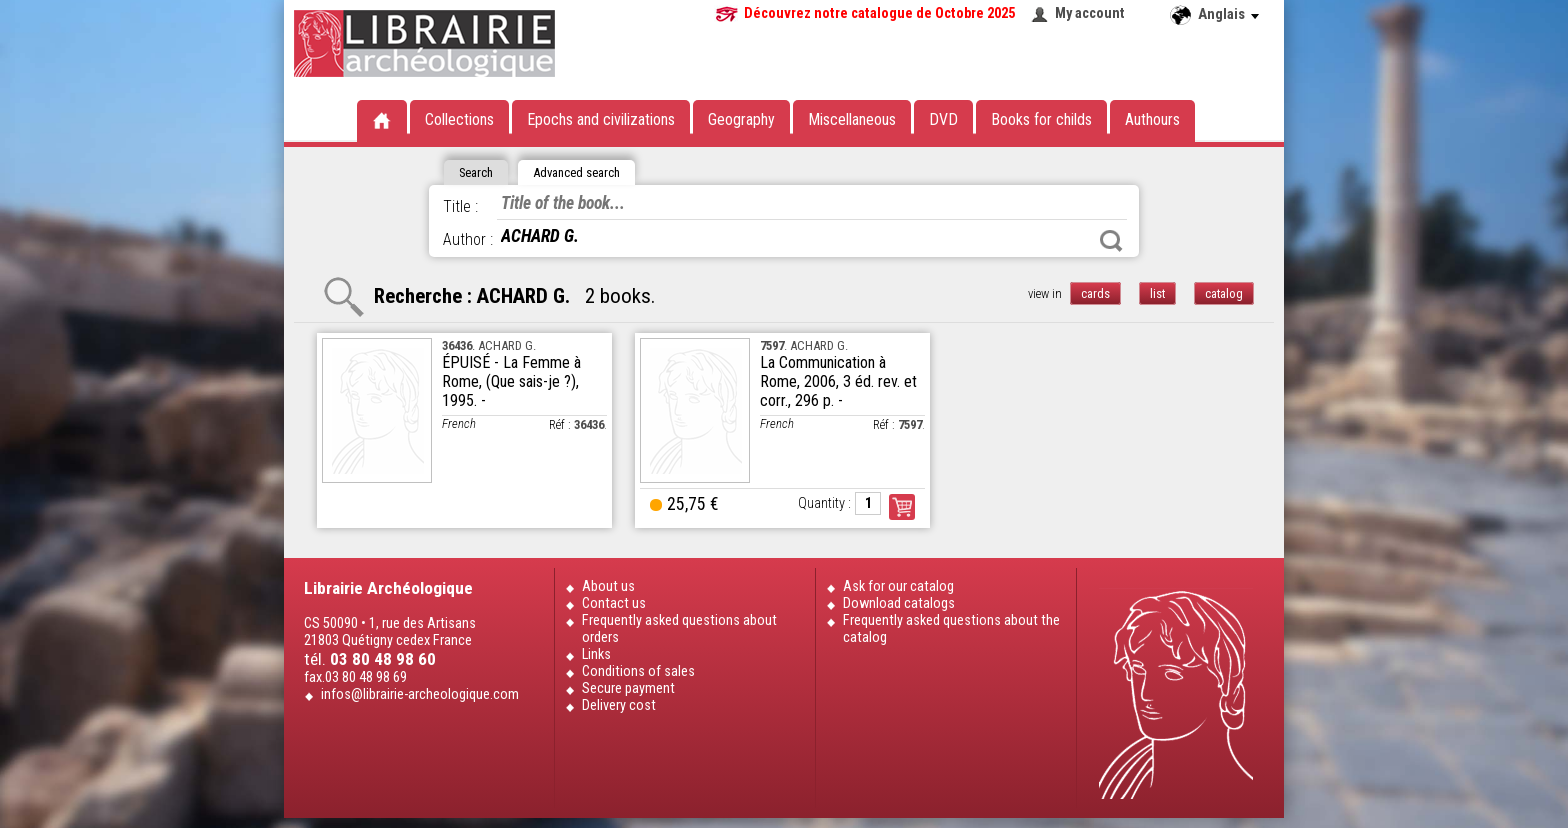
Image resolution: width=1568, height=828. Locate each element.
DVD (943, 119)
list (1157, 293)
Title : (460, 206)
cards (1095, 293)
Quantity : (824, 503)
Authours (1152, 119)
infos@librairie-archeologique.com (420, 694)
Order (902, 507)
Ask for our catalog (898, 586)
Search (1111, 241)
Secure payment (628, 688)
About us (608, 586)
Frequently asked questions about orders (679, 629)
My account (1090, 13)
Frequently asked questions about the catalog (951, 629)
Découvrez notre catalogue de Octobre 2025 (879, 13)
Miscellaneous (852, 119)
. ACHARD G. (489, 345)
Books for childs (1041, 119)
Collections (459, 119)
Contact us (614, 603)
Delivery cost (619, 705)
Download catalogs (899, 603)
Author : (468, 239)
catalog (1224, 293)
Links (596, 654)
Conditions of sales (638, 671)
